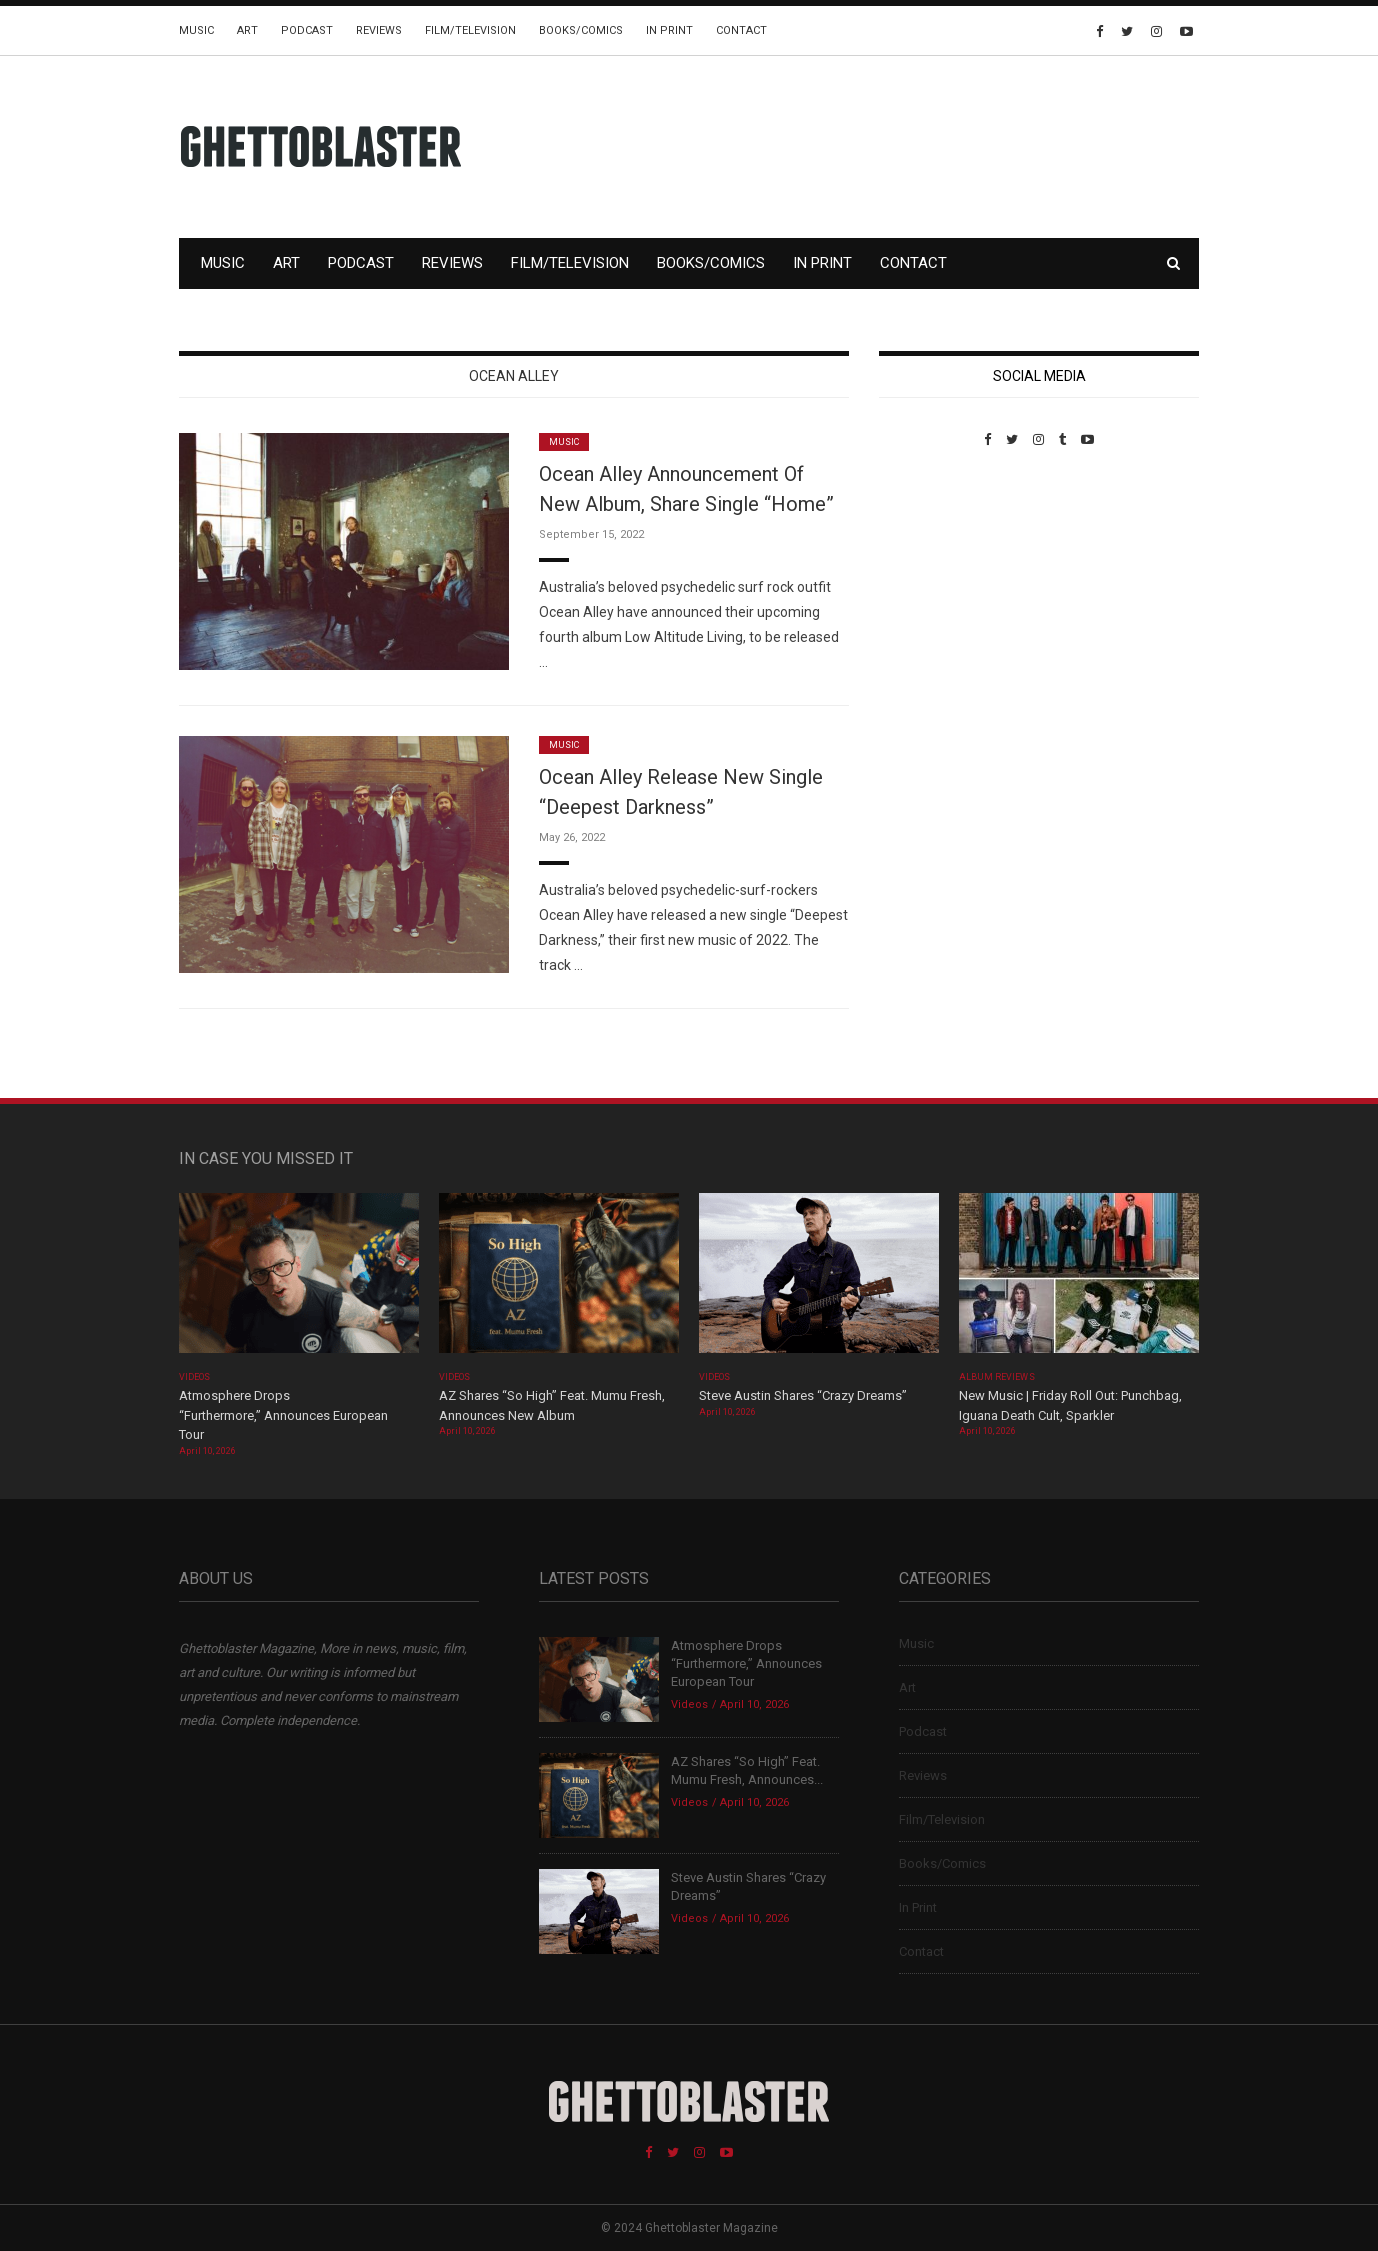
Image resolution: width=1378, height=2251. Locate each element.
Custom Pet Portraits (937, 584)
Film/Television (470, 30)
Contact (741, 30)
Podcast (307, 30)
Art (247, 30)
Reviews (379, 30)
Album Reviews (997, 1377)
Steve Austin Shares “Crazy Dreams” (804, 1395)
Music (196, 30)
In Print (669, 30)
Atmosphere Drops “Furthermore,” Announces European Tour (283, 1415)
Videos (194, 1377)
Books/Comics (581, 30)
